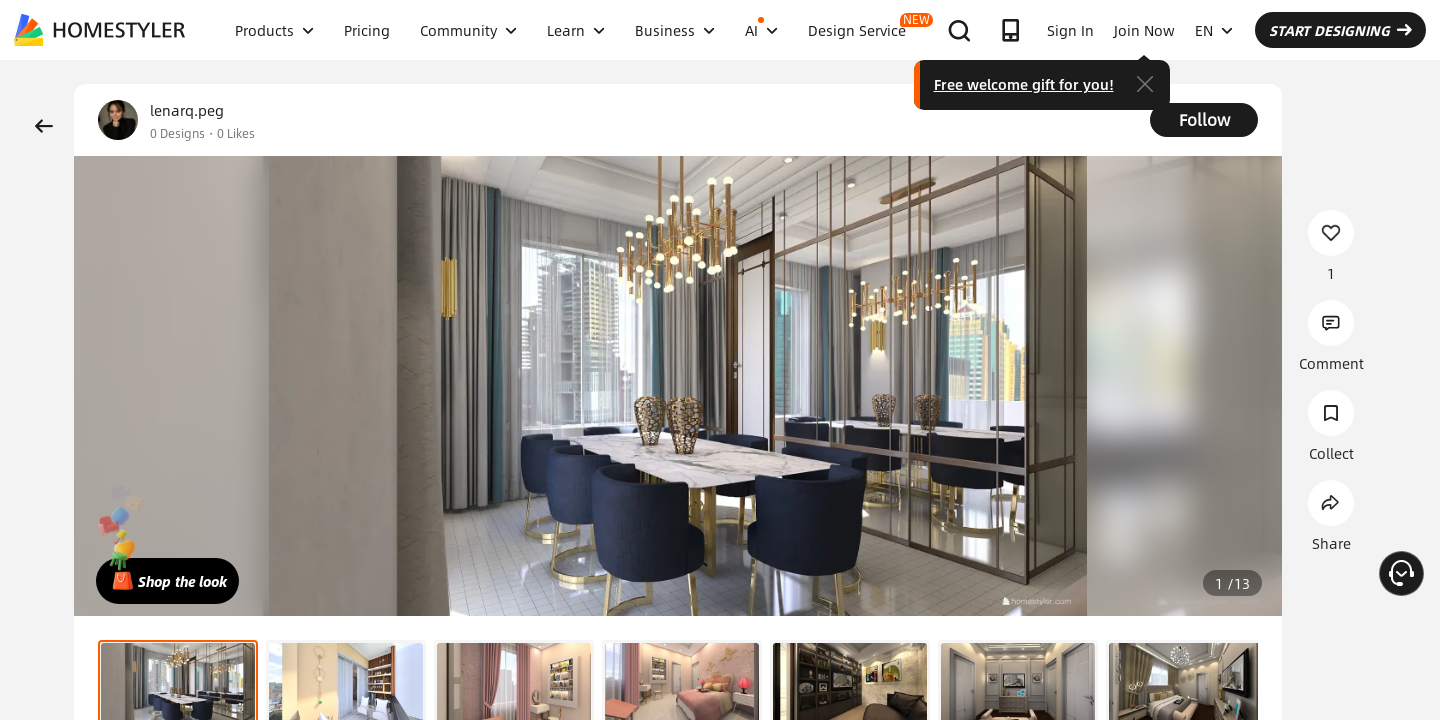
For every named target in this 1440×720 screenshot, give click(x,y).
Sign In (1070, 30)
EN (1214, 30)
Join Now (1144, 30)
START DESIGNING (1340, 30)
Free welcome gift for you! (1024, 84)
